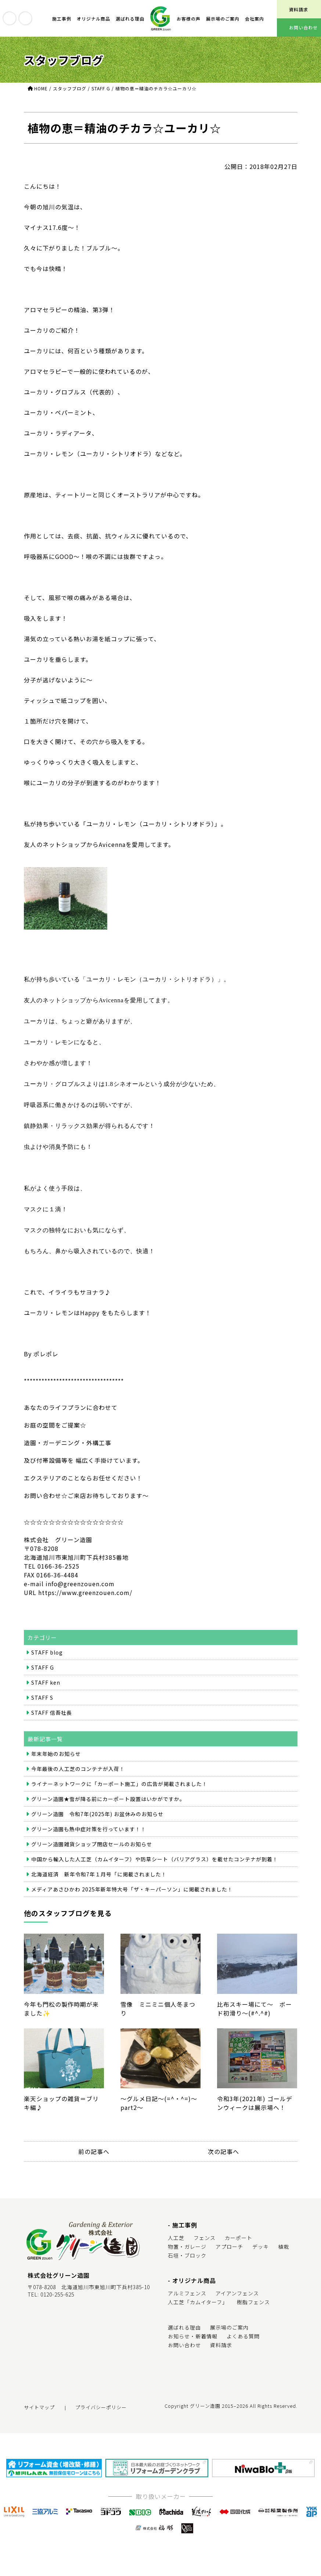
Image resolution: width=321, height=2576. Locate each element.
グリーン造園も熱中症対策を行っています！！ (88, 1829)
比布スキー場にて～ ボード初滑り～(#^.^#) (257, 1975)
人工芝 (176, 2237)
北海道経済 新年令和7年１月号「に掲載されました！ (99, 1874)
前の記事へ (93, 2151)
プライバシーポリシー (101, 2407)
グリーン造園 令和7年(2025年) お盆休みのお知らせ (97, 1814)
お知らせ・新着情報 (192, 2336)
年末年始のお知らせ (56, 1753)
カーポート (238, 2237)
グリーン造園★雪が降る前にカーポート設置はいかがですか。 (108, 1799)
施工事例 (61, 18)
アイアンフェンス (237, 2293)
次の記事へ (223, 2151)
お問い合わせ (184, 2345)
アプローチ (229, 2246)
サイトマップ (39, 2407)
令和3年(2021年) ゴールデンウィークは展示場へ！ (257, 2070)
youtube (9, 18)
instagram (25, 18)
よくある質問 (243, 2336)
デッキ (260, 2246)
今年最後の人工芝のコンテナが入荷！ (78, 1768)
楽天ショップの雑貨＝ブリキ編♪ (64, 2070)
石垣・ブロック (187, 2255)
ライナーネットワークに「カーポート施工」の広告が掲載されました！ (119, 1783)
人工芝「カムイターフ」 (198, 2302)
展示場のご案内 (222, 18)
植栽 (283, 2246)
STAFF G (42, 1667)
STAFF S (42, 1697)
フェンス (205, 2237)
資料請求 (221, 2345)
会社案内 (254, 18)
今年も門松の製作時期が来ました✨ (64, 1975)
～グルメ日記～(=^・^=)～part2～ (160, 2070)
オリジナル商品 (93, 18)
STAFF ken (45, 1682)
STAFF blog (47, 1652)
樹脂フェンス (253, 2302)
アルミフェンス (187, 2293)
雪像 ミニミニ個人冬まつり (160, 1975)
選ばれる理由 (130, 18)
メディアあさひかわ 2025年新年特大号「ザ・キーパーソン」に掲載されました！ (132, 1889)
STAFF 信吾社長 (51, 1712)
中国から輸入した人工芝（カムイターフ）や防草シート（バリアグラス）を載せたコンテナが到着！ (154, 1859)
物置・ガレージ (187, 2246)
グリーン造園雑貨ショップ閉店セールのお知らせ (91, 1844)
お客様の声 (189, 18)
